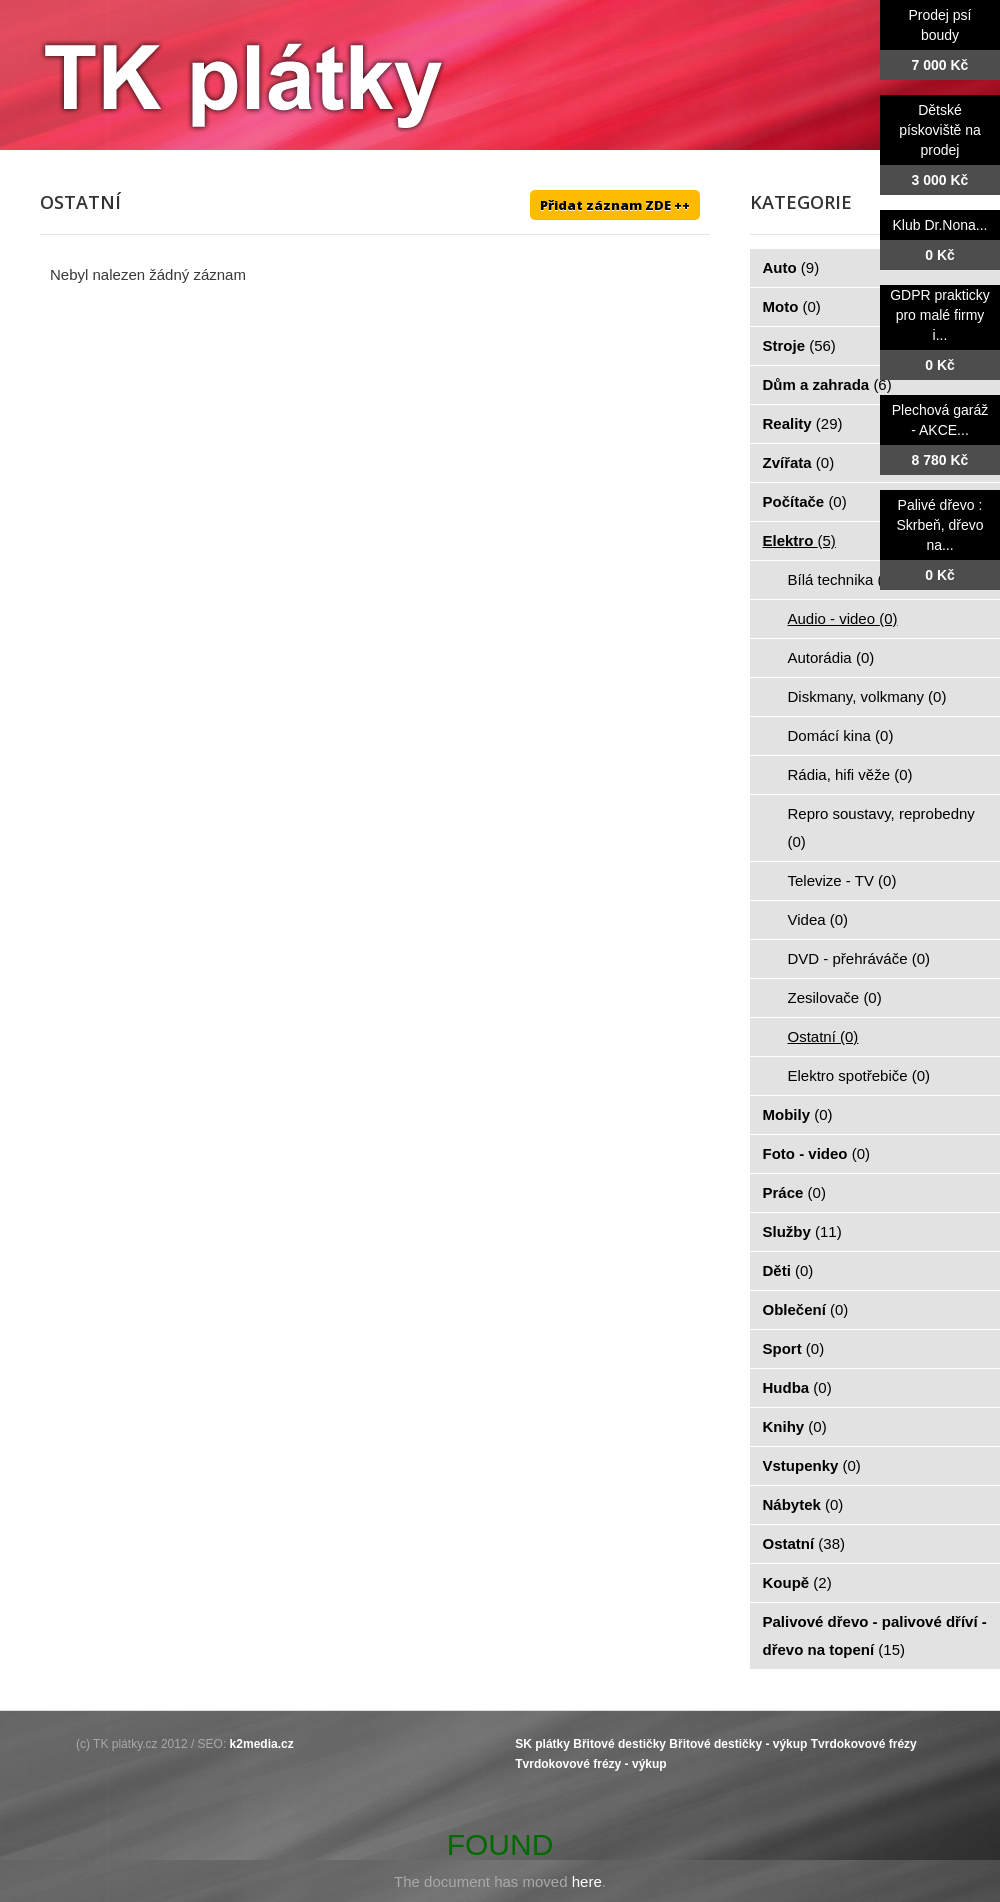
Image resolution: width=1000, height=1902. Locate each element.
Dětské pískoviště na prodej (940, 130)
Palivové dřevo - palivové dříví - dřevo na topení (875, 1635)
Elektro (799, 540)
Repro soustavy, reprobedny (881, 827)
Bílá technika (842, 579)
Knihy (795, 1426)
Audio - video (843, 618)
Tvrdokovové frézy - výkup (590, 1764)
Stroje (799, 345)
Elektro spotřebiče (859, 1075)
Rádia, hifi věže (850, 774)
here (587, 1881)
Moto (792, 306)
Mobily (798, 1114)
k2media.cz (262, 1744)
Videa (818, 919)
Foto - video (817, 1153)
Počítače (805, 501)
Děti (788, 1270)
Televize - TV (842, 880)
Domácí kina (841, 735)
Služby (802, 1231)
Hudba (797, 1387)
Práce (794, 1192)
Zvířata (799, 462)
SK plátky (542, 1744)
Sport (794, 1348)
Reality (803, 423)
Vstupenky (812, 1465)
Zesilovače (835, 997)
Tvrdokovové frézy (864, 1744)
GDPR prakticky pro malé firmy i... (940, 315)
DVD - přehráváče (859, 958)
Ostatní (823, 1036)
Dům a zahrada (827, 384)
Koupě (797, 1582)
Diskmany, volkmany (867, 696)
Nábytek (803, 1504)
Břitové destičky (619, 1744)
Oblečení (806, 1309)
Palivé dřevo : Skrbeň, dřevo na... (939, 525)
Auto (791, 267)
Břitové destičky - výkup (738, 1744)
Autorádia (831, 657)
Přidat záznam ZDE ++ (615, 205)
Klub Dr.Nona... (940, 225)
